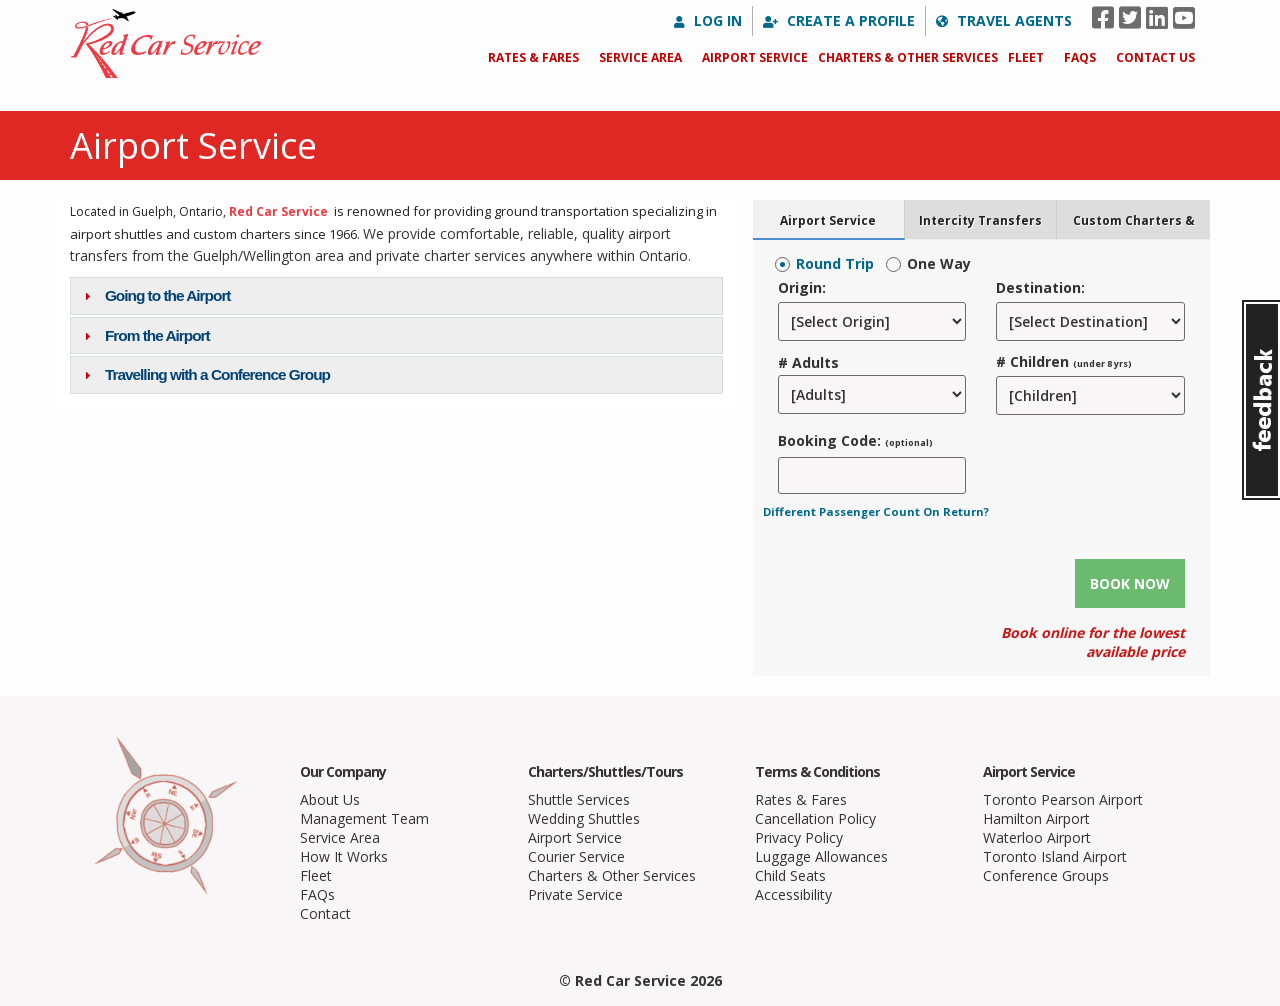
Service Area (640, 57)
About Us (330, 799)
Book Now (1130, 583)
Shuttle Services (579, 799)
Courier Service (576, 856)
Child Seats (790, 875)
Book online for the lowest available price (1093, 642)
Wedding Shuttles (584, 818)
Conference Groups (1046, 875)
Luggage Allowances (821, 856)
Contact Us (1155, 57)
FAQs (1080, 57)
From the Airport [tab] (144, 335)
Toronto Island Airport (1055, 856)
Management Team (364, 818)
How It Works (344, 856)
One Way (939, 263)
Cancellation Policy (815, 818)
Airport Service (755, 57)
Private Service (575, 894)
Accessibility (793, 894)
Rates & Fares (533, 57)
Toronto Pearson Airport (1063, 799)
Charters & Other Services (908, 57)
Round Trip (835, 263)
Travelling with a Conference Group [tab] (204, 374)
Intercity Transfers (980, 220)
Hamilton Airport (1036, 818)
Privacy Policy (799, 837)
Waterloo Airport (1037, 837)
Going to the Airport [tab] (155, 295)
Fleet (1026, 57)
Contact (325, 913)
